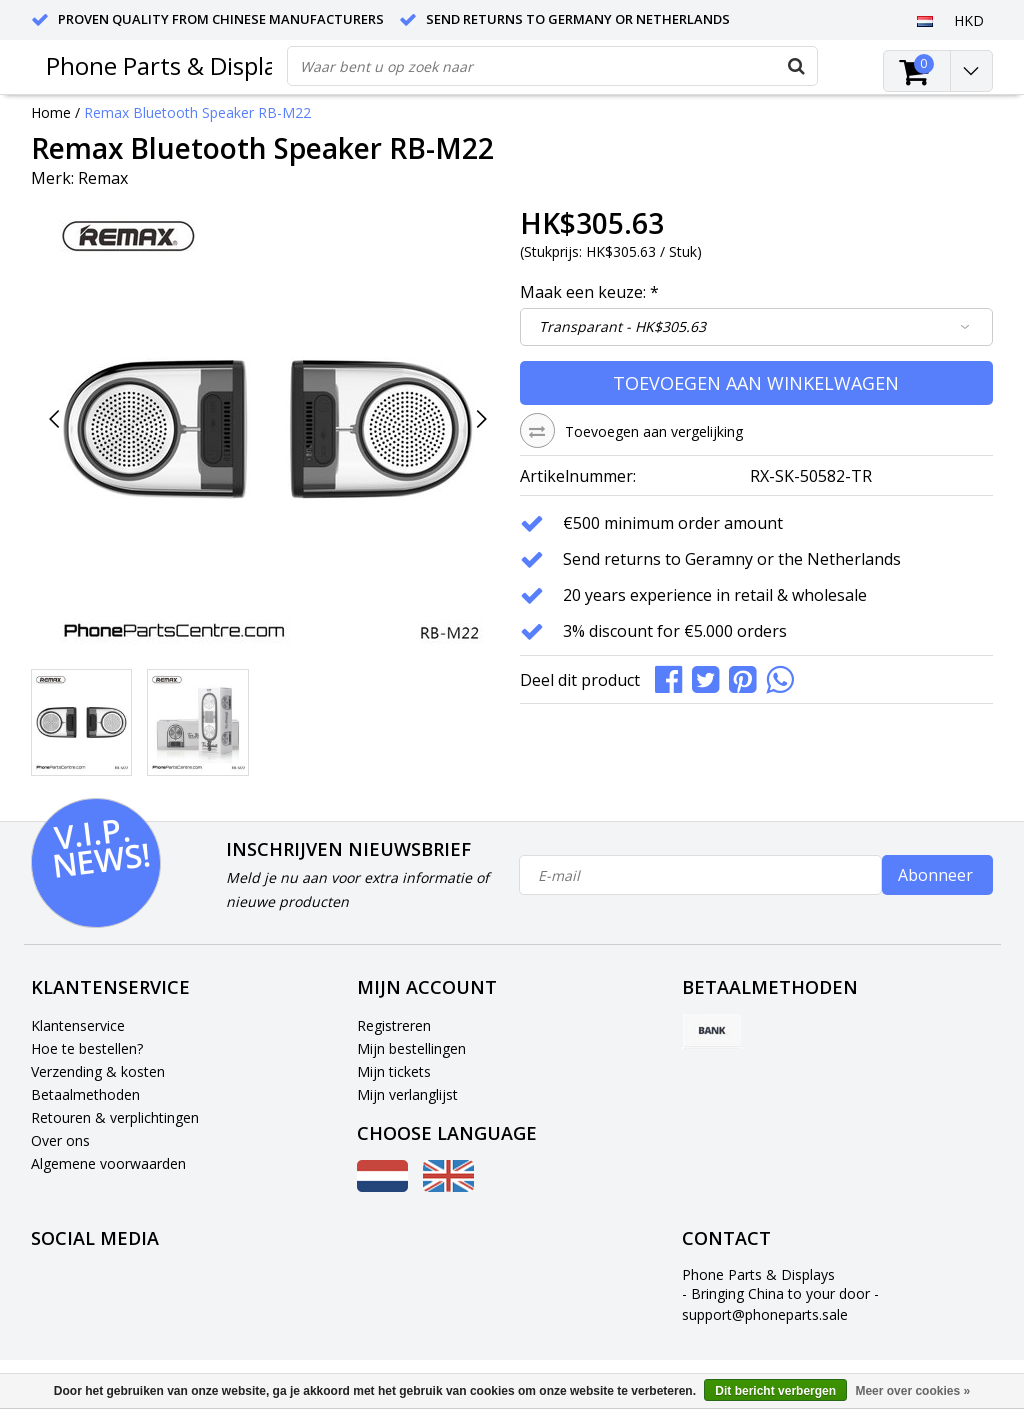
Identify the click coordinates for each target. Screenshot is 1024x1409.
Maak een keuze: (589, 292)
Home (51, 112)
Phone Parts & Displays (173, 65)
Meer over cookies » (912, 1391)
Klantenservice (78, 1025)
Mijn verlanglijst (407, 1094)
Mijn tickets (394, 1071)
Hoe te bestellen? (87, 1048)
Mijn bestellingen (411, 1048)
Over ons (60, 1140)
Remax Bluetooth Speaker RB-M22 (197, 112)
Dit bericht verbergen (775, 1391)
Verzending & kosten (98, 1071)
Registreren (394, 1025)
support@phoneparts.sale (765, 1314)
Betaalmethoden (85, 1094)
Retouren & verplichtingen (115, 1117)
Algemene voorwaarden (108, 1163)
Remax (103, 178)
